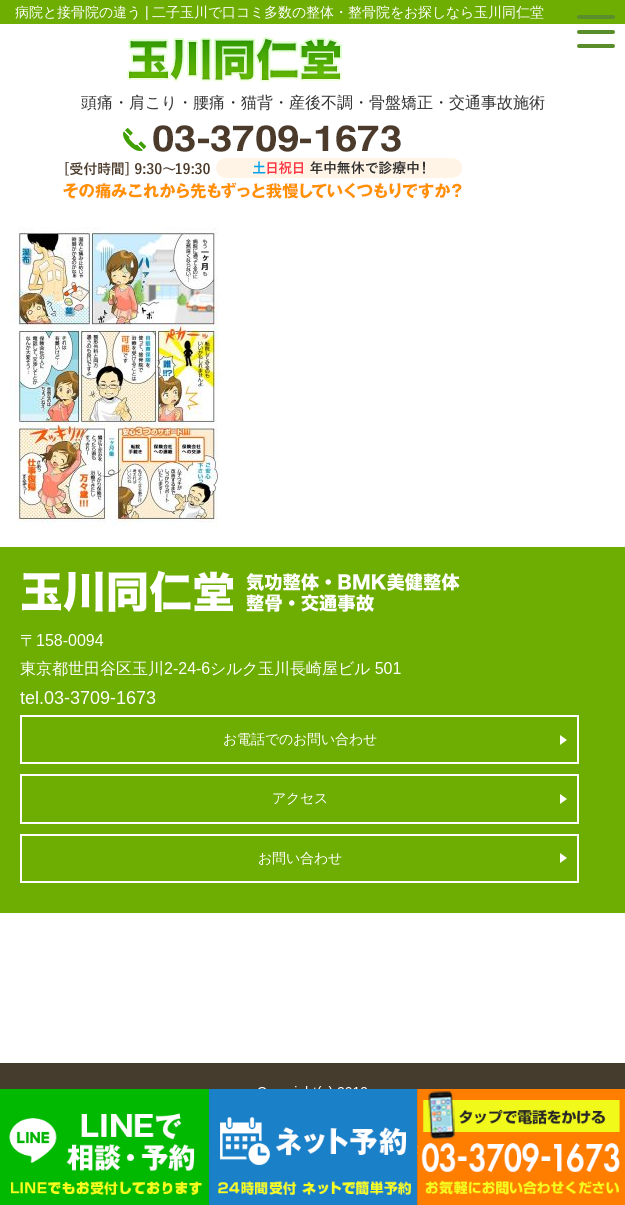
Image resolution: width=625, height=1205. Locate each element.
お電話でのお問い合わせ (300, 739)
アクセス (300, 798)
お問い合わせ (300, 858)
